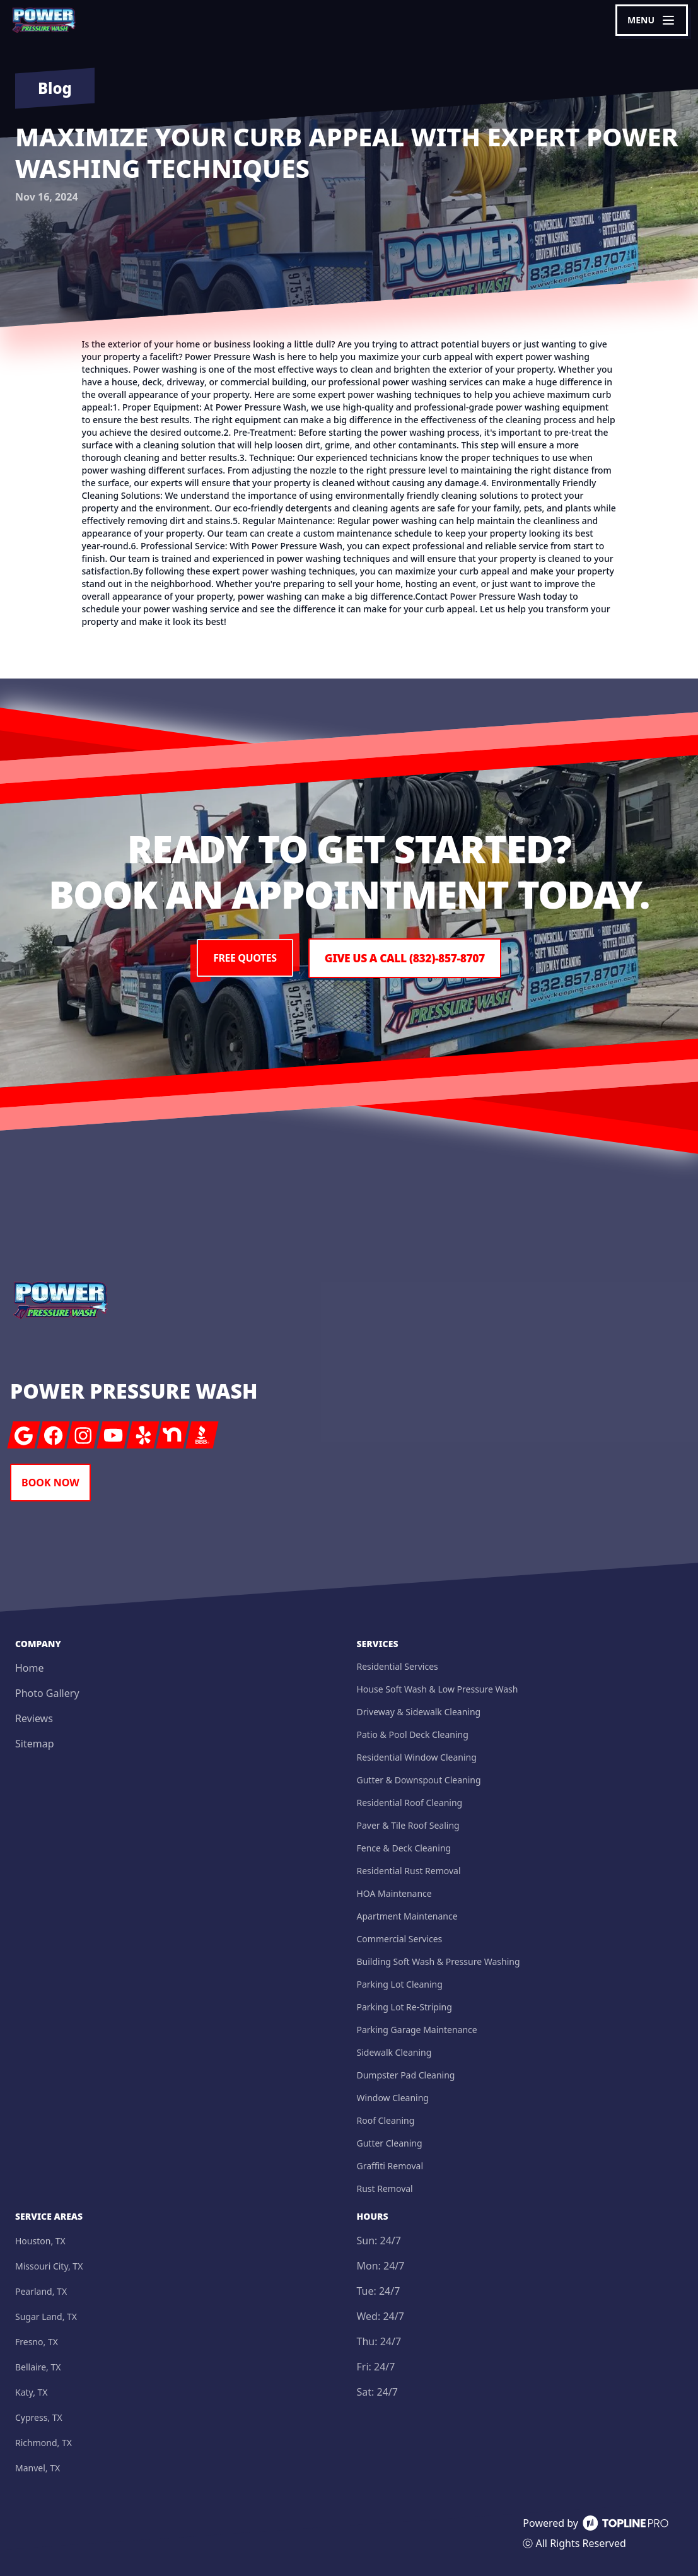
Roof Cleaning (386, 2120)
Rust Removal (385, 2188)
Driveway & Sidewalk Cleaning (419, 1712)
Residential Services (397, 1666)
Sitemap (34, 1744)
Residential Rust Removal (409, 1871)
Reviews (34, 1718)
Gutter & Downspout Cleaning (419, 1780)
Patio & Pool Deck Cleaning (412, 1734)
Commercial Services (400, 1939)
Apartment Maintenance (407, 1916)
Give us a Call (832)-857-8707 (404, 958)
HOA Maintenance (394, 1893)
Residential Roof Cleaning (410, 1803)
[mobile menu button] (651, 20)
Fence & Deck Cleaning (404, 1848)
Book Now (50, 1482)
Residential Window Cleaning (417, 1757)
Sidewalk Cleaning (394, 2052)
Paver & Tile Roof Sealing (408, 1825)
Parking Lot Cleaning (400, 1984)
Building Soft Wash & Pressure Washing (438, 1961)
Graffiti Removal (390, 2166)
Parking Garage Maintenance (417, 2030)
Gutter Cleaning (389, 2143)
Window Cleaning (393, 2098)
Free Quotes (242, 958)
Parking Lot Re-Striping (404, 2007)
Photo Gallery (47, 1693)
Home (29, 1668)
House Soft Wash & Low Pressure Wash (437, 1689)
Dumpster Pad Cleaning (406, 2075)
